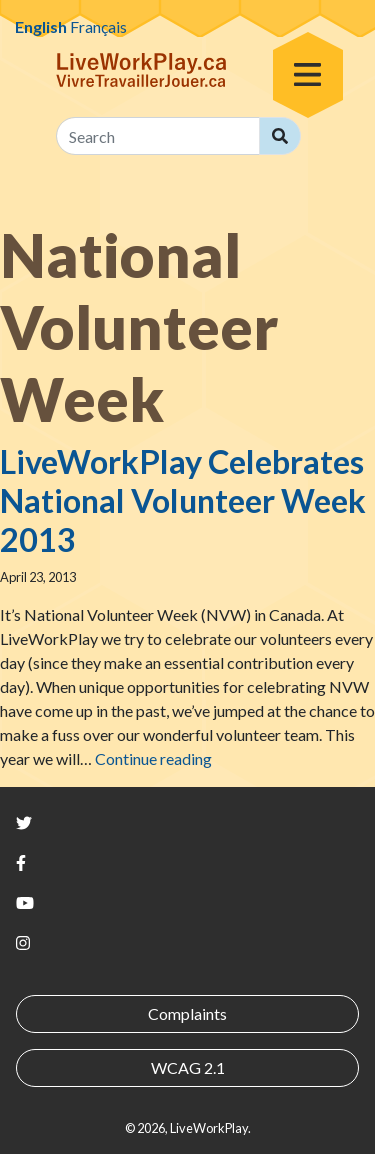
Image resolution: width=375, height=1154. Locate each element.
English (41, 26)
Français (98, 26)
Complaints (187, 1013)
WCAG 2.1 (188, 1067)
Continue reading (153, 758)
